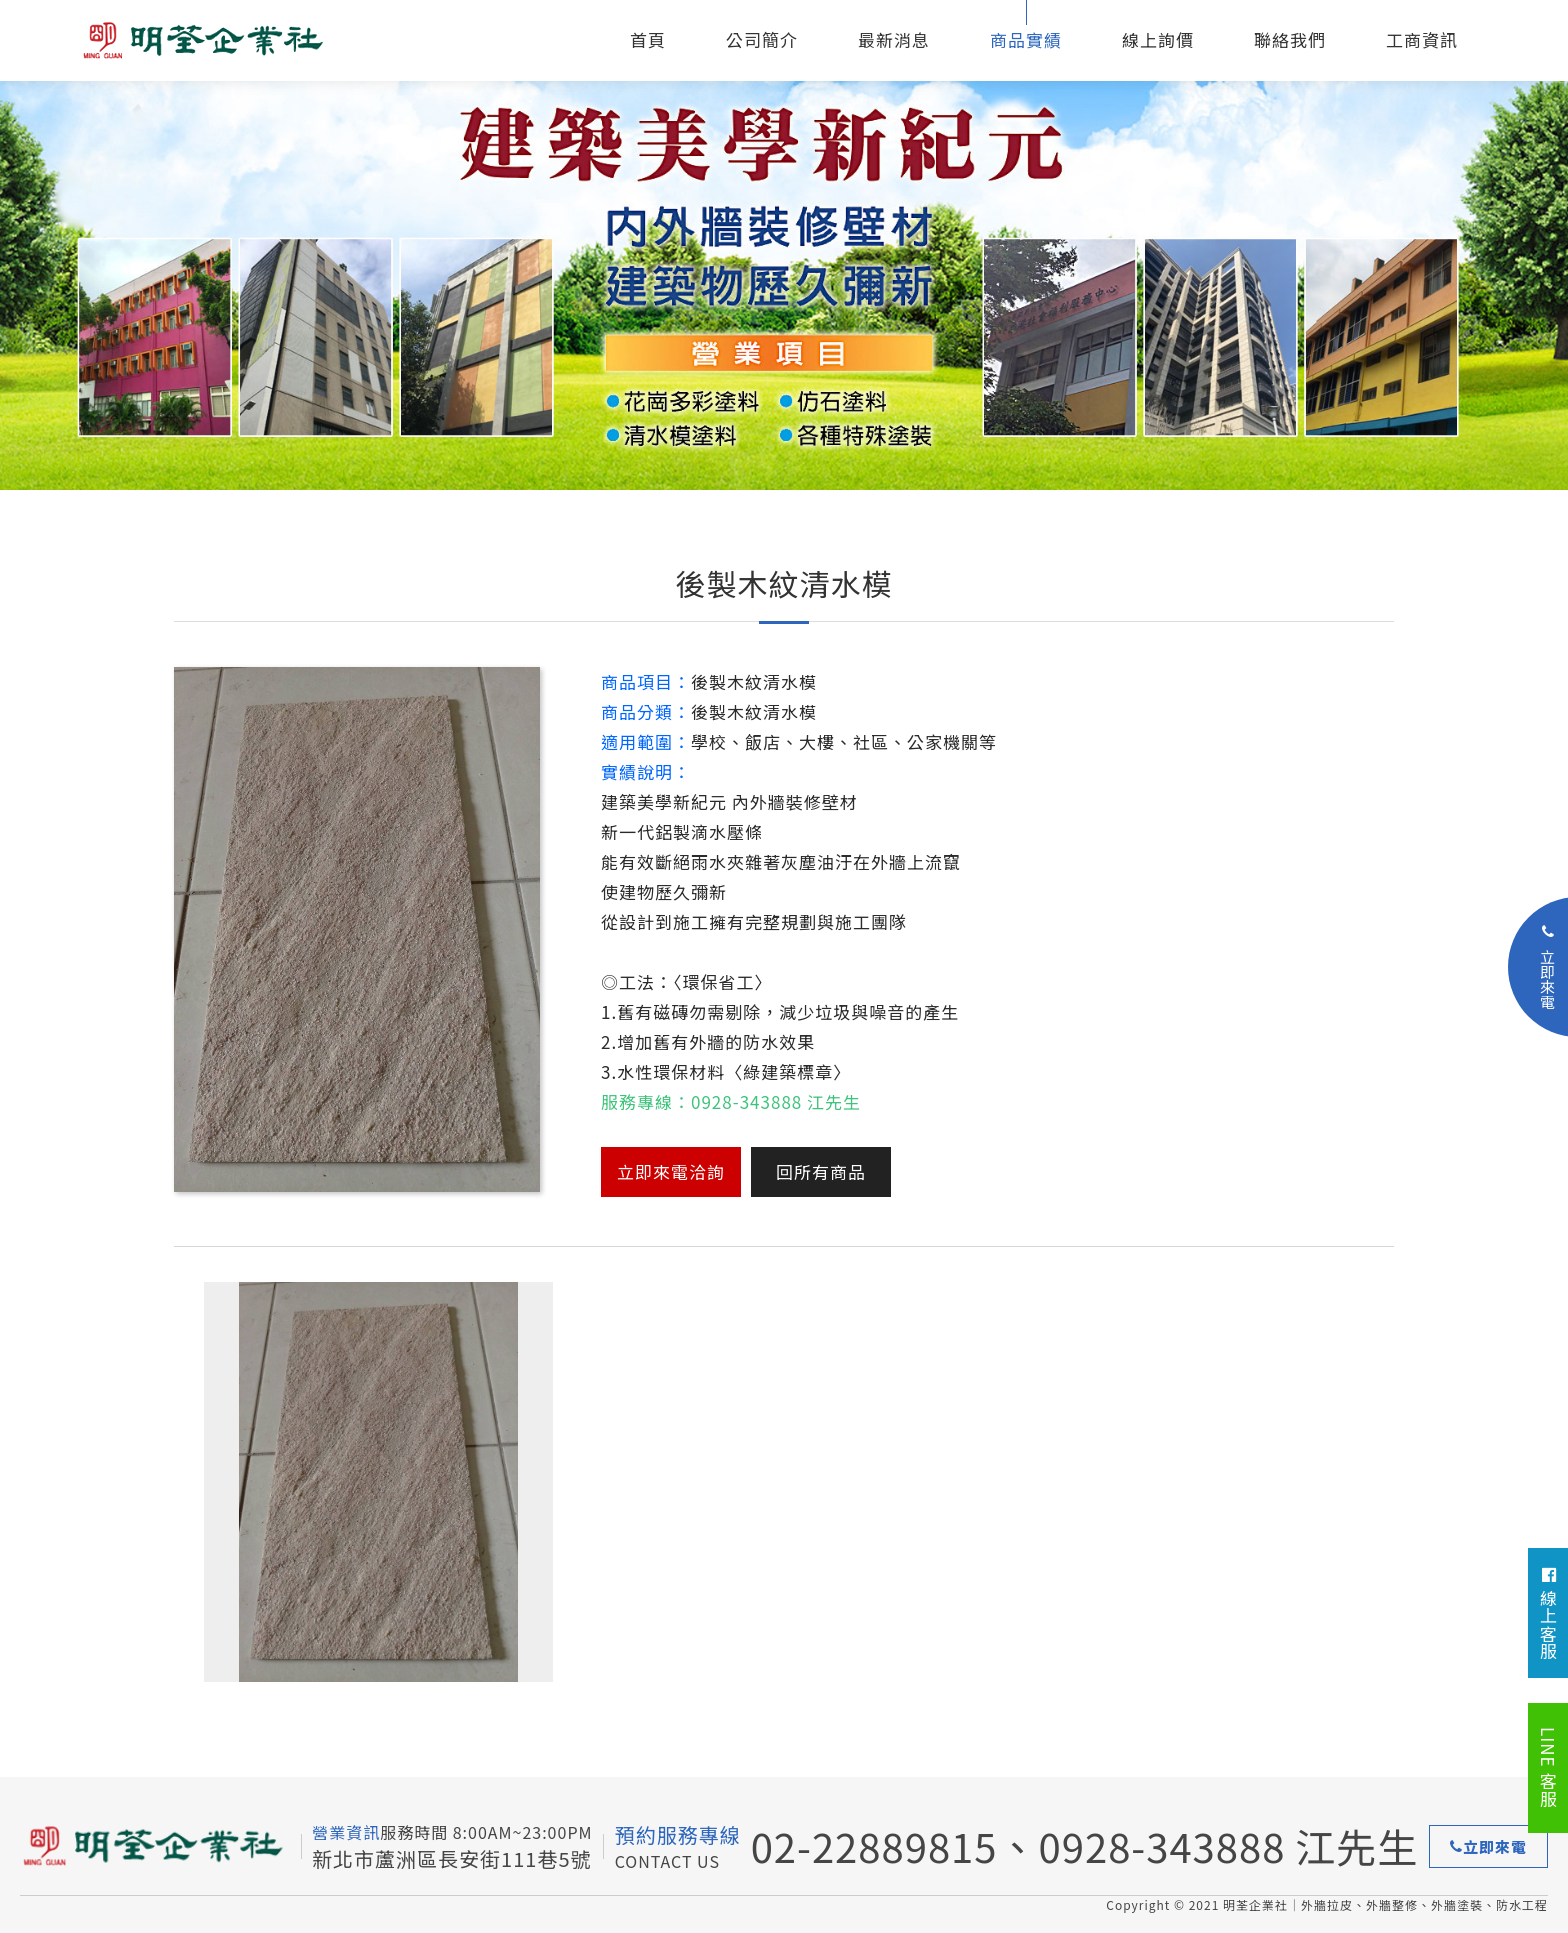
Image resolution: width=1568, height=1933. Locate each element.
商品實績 (1026, 39)
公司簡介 (762, 39)
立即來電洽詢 (671, 1171)
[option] (784, 245)
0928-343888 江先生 (1229, 1846)
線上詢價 (1158, 39)
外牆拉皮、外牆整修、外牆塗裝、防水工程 (230, 40)
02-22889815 (874, 1846)
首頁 (648, 39)
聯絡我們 (1290, 39)
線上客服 (1548, 1613)
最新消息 (894, 39)
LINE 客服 (1548, 1767)
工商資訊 (1422, 39)
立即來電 (1488, 1846)
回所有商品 (821, 1171)
